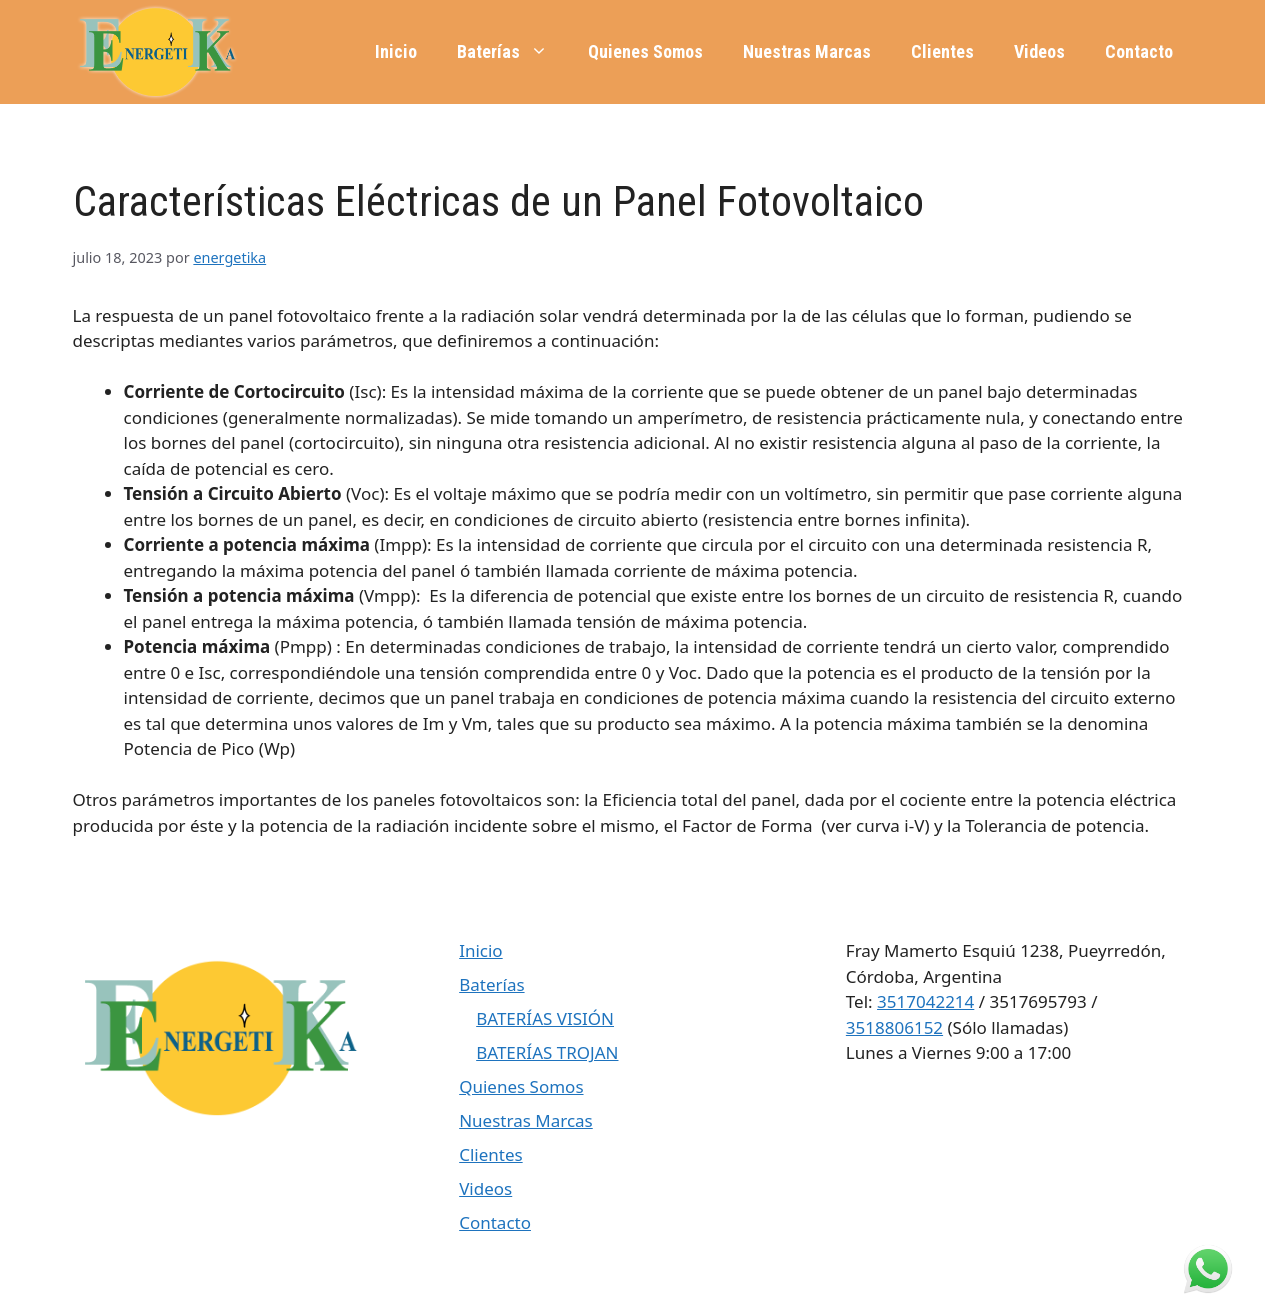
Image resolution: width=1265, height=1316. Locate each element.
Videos (1039, 51)
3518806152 (894, 1027)
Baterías (512, 52)
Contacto (1139, 51)
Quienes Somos (645, 51)
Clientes (942, 51)
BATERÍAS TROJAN (547, 1052)
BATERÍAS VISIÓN (545, 1018)
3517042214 (925, 1001)
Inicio (396, 51)
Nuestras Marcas (807, 51)
